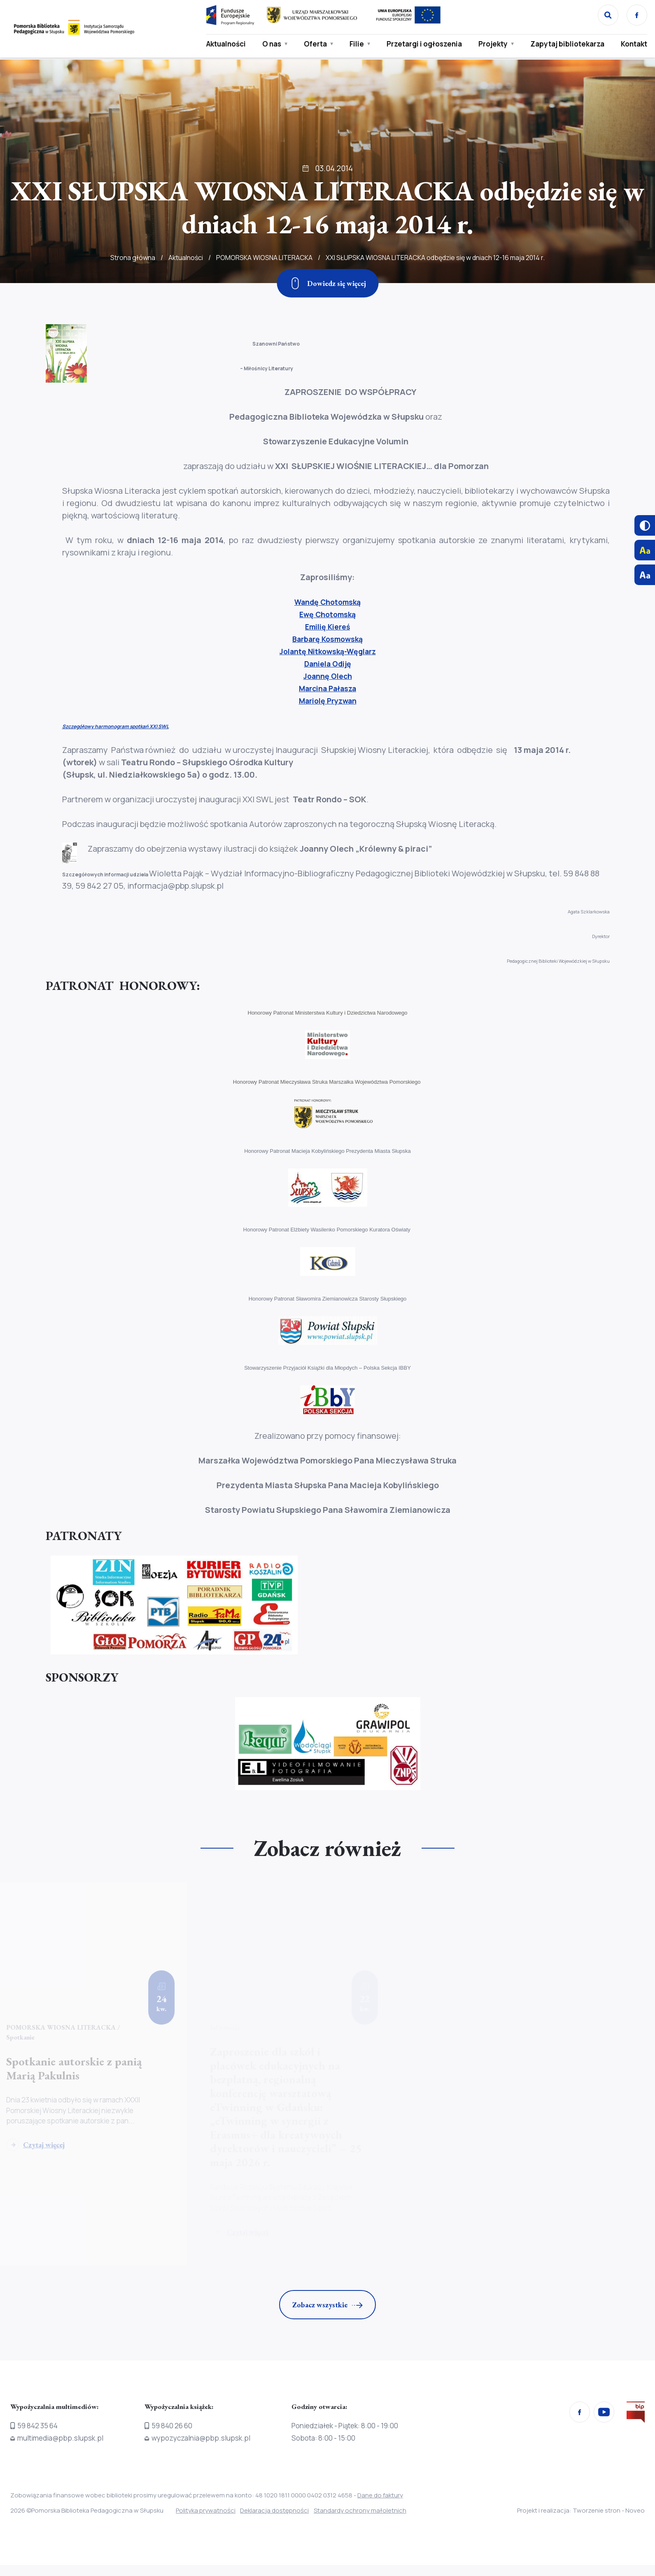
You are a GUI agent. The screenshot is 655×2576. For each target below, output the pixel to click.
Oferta (312, 44)
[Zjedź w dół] (327, 283)
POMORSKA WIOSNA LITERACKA (264, 281)
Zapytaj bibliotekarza (565, 44)
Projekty (490, 44)
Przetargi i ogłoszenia (421, 44)
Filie (354, 44)
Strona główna (132, 281)
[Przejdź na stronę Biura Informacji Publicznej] (636, 2414)
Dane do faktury (380, 2496)
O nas (269, 44)
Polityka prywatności (205, 2511)
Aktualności (223, 44)
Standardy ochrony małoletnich (375, 2511)
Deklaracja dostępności (282, 2511)
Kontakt (631, 44)
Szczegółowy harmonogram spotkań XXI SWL (115, 726)
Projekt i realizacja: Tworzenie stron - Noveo (581, 2511)
